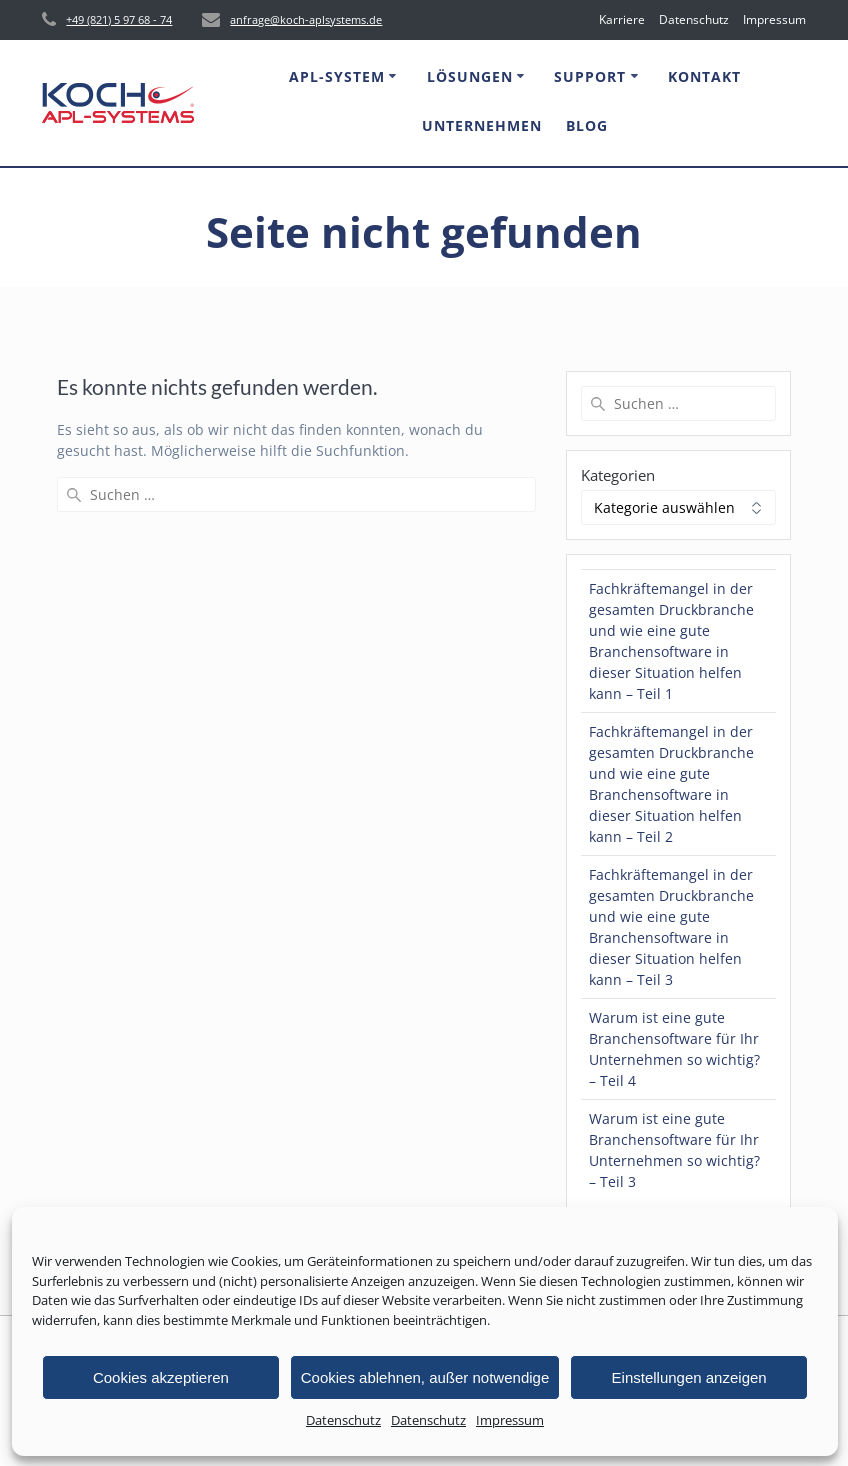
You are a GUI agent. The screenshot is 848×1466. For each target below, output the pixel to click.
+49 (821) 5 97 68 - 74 (119, 19)
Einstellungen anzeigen (689, 1377)
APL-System (337, 76)
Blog (587, 125)
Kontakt (704, 76)
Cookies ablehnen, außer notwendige (425, 1377)
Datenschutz (343, 1420)
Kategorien (618, 475)
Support (590, 76)
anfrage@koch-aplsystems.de (306, 19)
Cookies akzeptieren (161, 1377)
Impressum (510, 1420)
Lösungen (470, 76)
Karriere (622, 19)
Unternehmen (482, 125)
